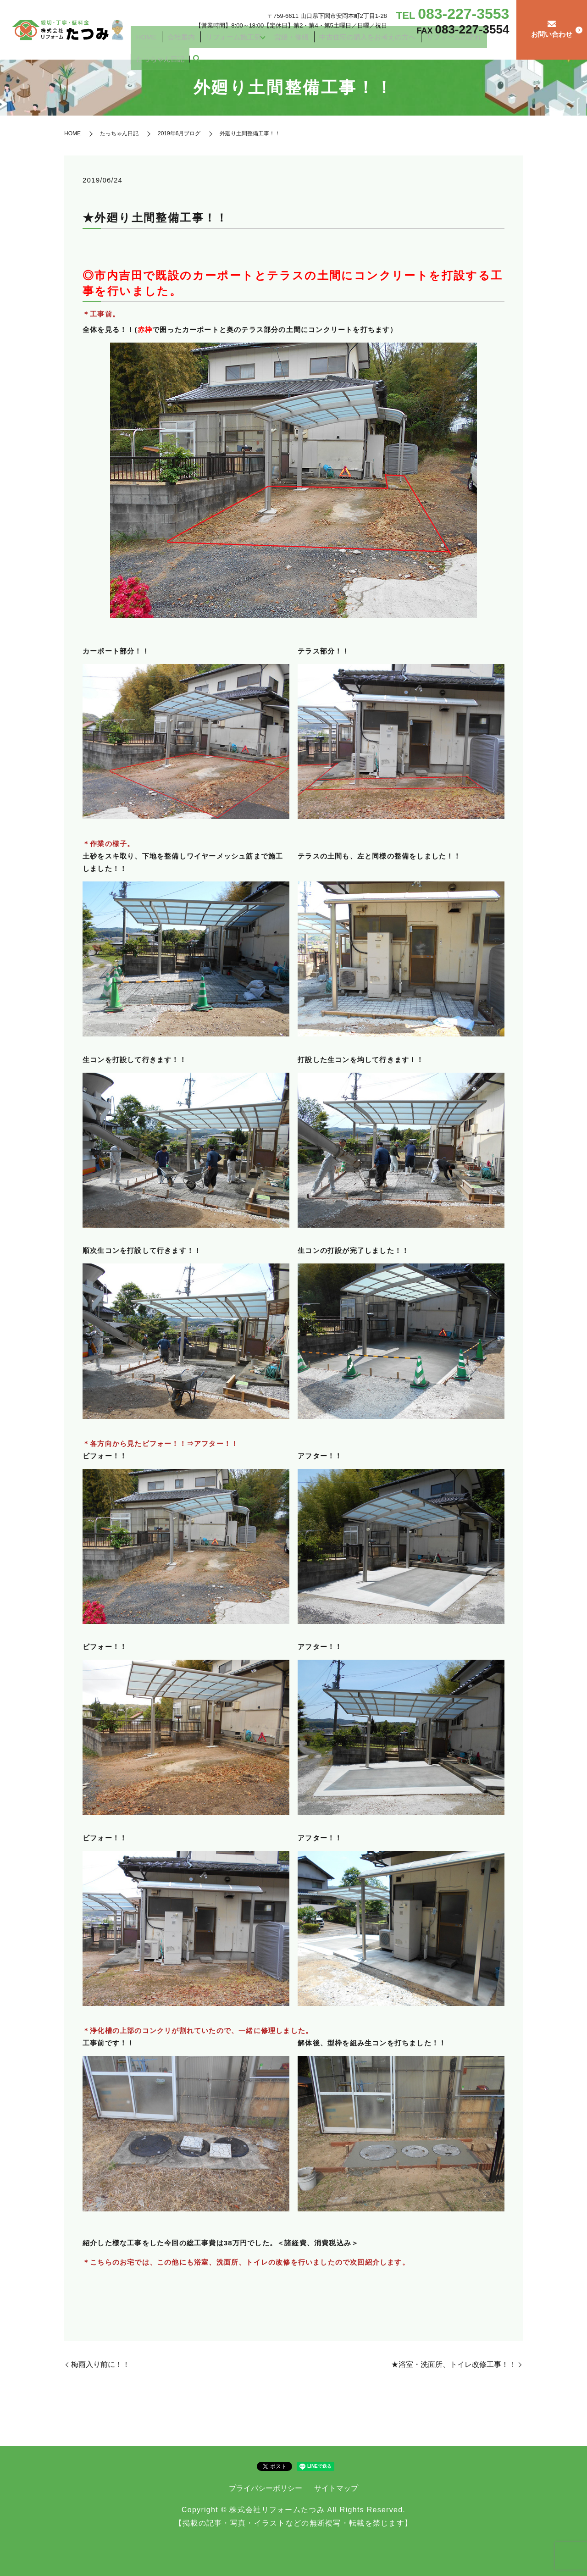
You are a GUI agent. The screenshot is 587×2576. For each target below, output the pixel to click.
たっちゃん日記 (473, 47)
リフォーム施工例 (246, 47)
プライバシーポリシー (265, 2488)
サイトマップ (336, 2488)
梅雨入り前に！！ (100, 2364)
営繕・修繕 (295, 47)
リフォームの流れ (425, 47)
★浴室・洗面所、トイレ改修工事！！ (453, 2364)
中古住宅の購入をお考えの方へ (355, 47)
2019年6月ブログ (179, 133)
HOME (182, 47)
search (502, 48)
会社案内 (206, 47)
